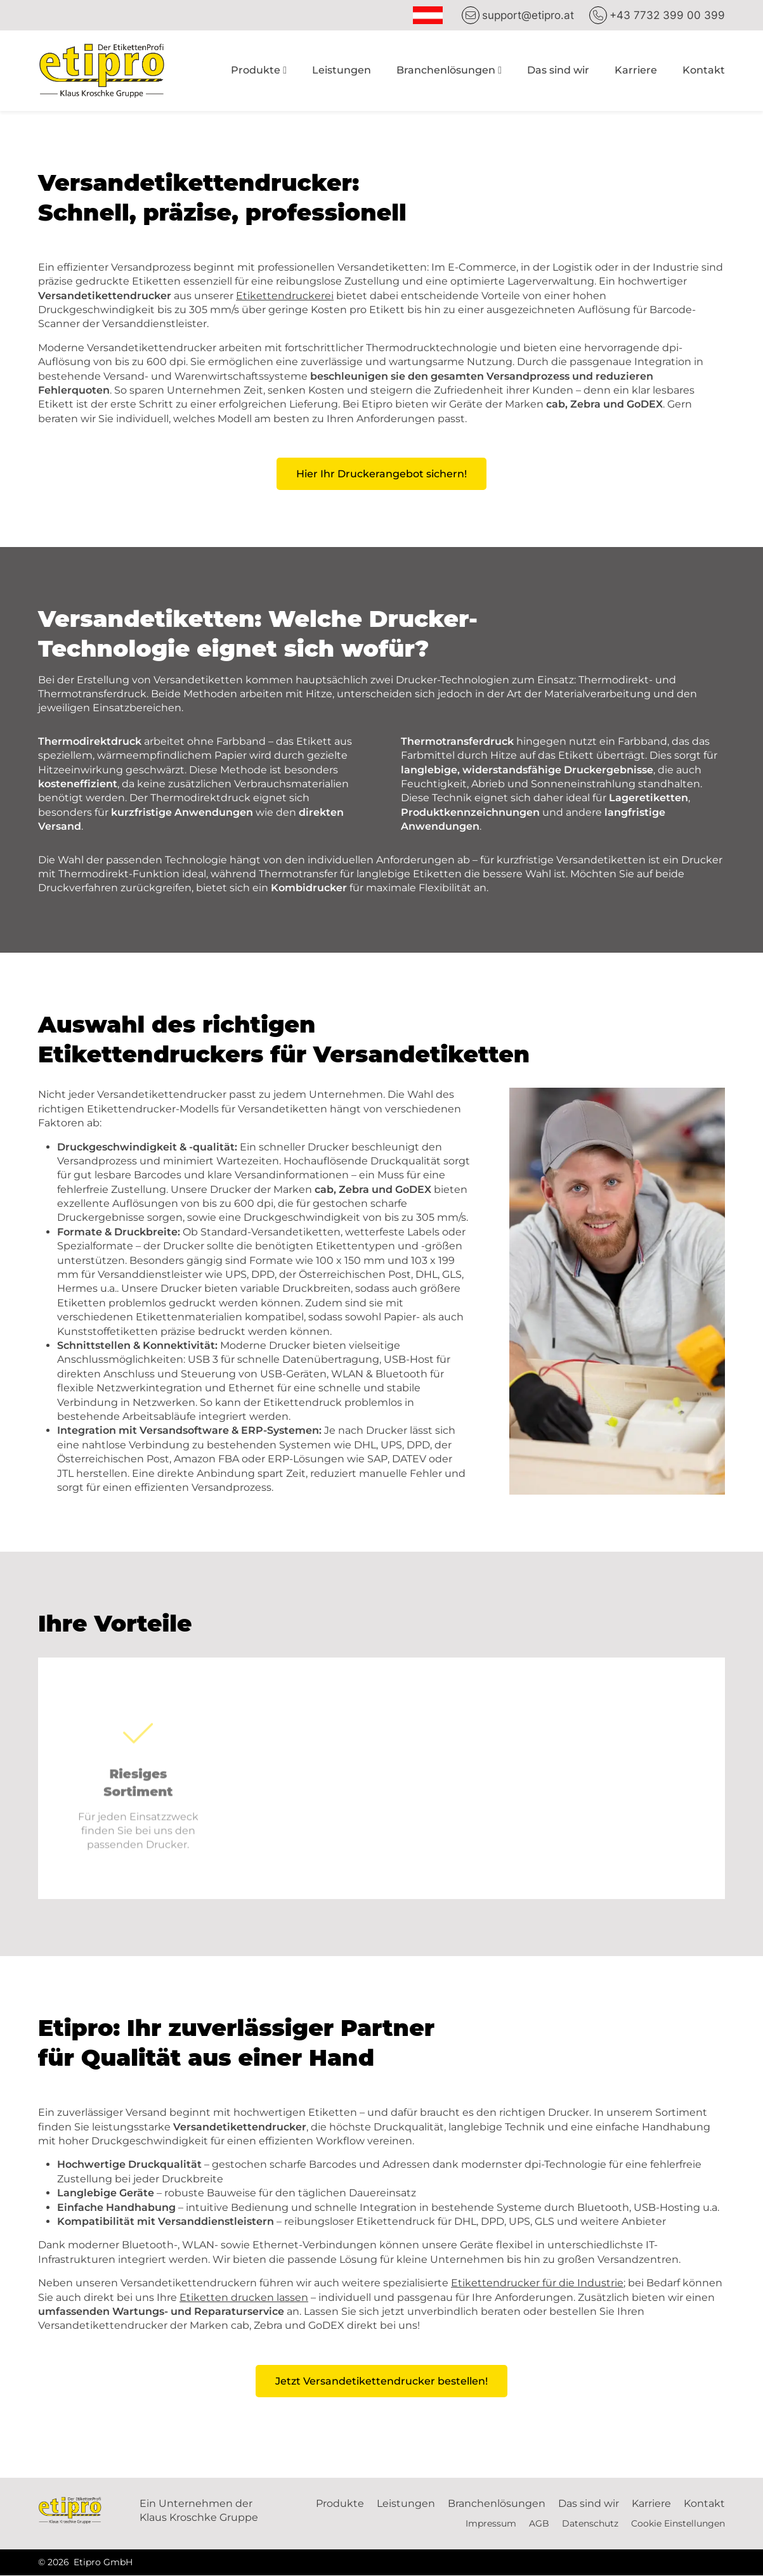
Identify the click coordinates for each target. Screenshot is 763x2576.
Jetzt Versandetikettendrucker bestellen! (381, 2381)
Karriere (636, 70)
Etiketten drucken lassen (243, 2297)
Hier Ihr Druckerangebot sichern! (381, 474)
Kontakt (703, 70)
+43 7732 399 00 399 (667, 15)
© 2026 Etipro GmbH (85, 2562)
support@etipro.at (528, 15)
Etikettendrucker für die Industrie (537, 2283)
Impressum (491, 2524)
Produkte (255, 70)
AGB (539, 2524)
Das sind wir (558, 70)
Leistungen (341, 70)
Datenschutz (590, 2524)
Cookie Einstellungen (678, 2524)
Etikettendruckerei (285, 296)
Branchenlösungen (445, 70)
